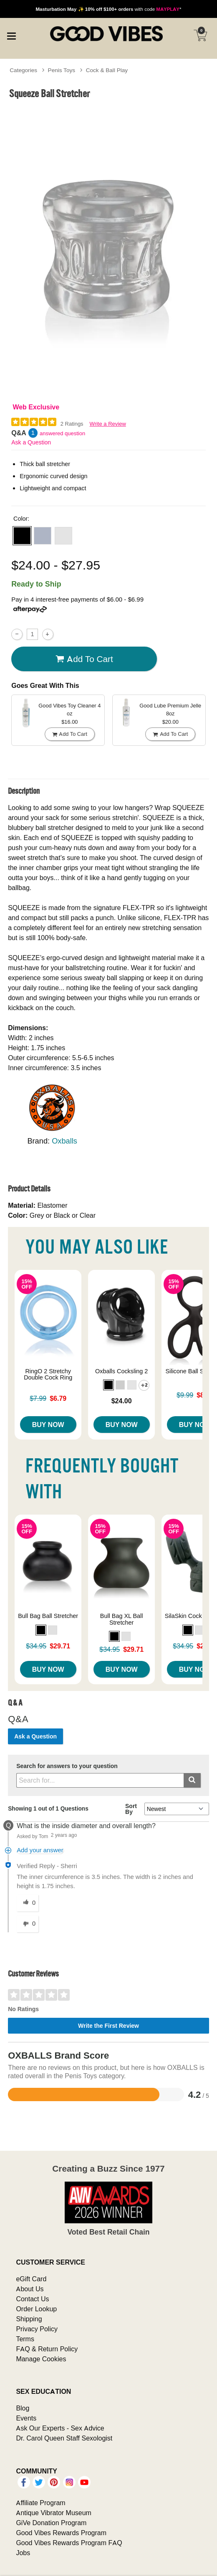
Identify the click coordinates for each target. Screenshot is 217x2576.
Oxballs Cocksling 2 (121, 1371)
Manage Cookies (41, 2359)
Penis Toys (62, 70)
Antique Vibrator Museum (53, 2512)
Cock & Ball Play (107, 70)
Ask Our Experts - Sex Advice (60, 2428)
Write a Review (108, 424)
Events (26, 2418)
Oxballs (64, 1141)
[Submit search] (192, 1780)
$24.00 (121, 1401)
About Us (29, 2289)
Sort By (131, 1809)
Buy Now (48, 1424)
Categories (23, 70)
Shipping (29, 2319)
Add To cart (84, 659)
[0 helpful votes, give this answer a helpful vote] (27, 1903)
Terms (25, 2339)
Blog (22, 2408)
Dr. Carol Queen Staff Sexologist (64, 2438)
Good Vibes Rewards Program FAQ (69, 2542)
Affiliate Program (40, 2502)
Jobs (23, 2552)
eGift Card (31, 2279)
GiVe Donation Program (51, 2522)
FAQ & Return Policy (47, 2349)
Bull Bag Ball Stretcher (48, 1616)
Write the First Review (108, 2025)
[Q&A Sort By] (176, 1809)
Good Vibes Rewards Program (61, 2532)
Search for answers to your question (67, 1766)
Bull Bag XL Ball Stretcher (121, 1619)
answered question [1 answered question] (62, 433)
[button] (22, 535)
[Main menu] (11, 35)
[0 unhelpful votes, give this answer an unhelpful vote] (27, 1924)
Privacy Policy (37, 2329)
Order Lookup (36, 2309)
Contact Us (32, 2299)
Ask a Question (31, 442)
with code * (108, 9)
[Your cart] (200, 35)
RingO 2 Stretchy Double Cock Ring (48, 1374)
